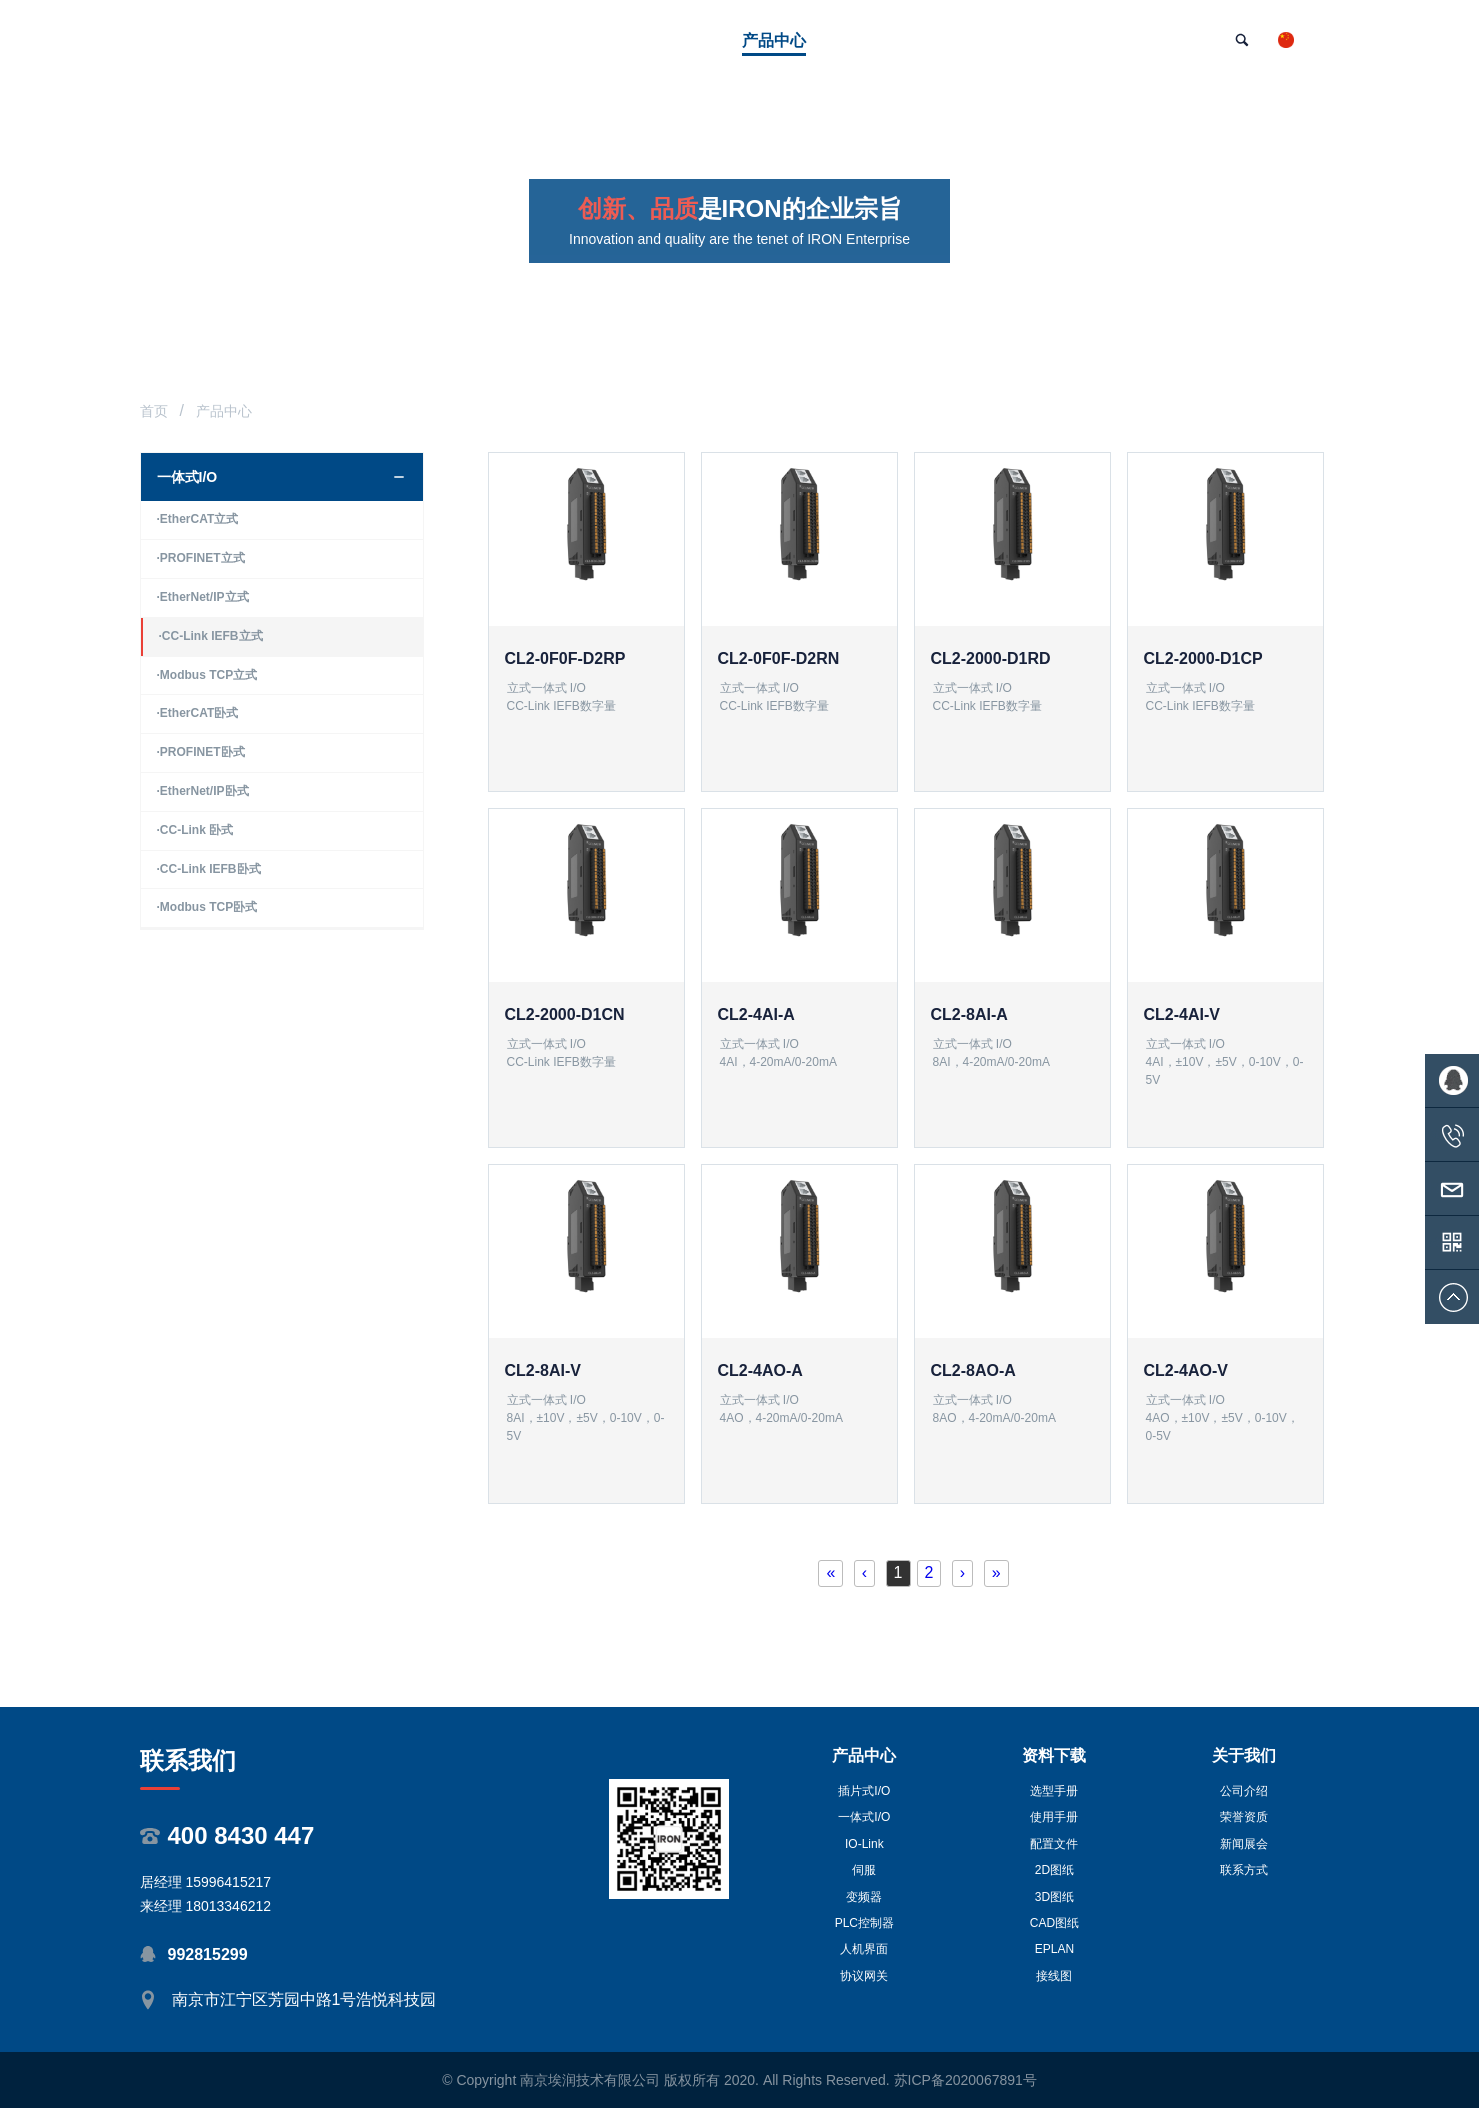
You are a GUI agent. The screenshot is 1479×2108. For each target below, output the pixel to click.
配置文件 (1054, 1844)
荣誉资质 (1244, 1817)
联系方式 (1244, 1870)
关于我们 (1244, 1755)
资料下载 (1054, 1755)
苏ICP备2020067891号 (965, 2080)
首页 (154, 411)
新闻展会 (1244, 1844)
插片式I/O (864, 1791)
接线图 (1054, 1976)
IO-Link (864, 1844)
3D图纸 (1054, 1897)
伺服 (864, 1870)
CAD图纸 (1054, 1923)
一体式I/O (864, 1817)
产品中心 (864, 1755)
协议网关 (864, 1976)
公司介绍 (1244, 1791)
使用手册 (1054, 1817)
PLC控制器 (864, 1923)
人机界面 (864, 1949)
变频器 (864, 1897)
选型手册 (1054, 1791)
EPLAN (1054, 1949)
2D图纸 (1054, 1870)
